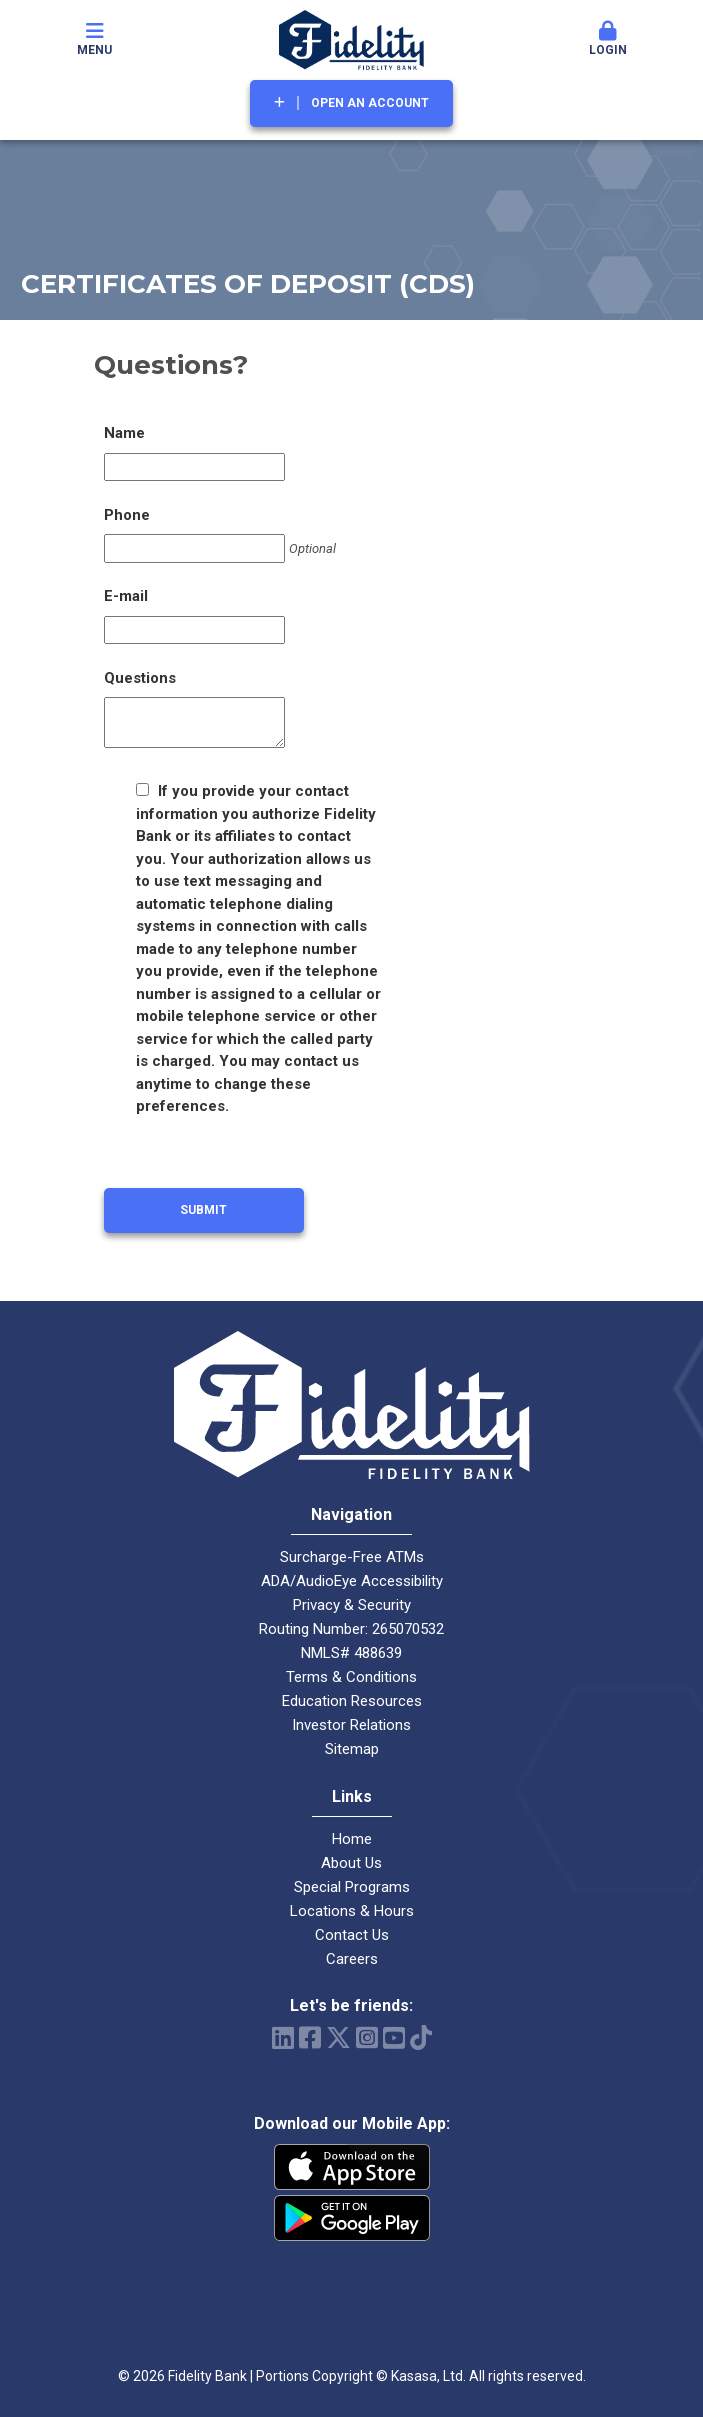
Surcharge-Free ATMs (352, 1557)
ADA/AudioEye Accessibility (352, 1581)
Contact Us (352, 1935)
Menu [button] (94, 39)
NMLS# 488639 (351, 1653)
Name (124, 433)
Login (608, 39)
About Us (351, 1863)
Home (352, 1839)
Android (352, 2218)
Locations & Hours (352, 1911)
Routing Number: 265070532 (351, 1629)
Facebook (310, 2037)
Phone (127, 515)
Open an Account (370, 103)
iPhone (352, 2167)
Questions (140, 678)
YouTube (394, 2037)
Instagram (367, 2037)
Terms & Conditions (351, 1677)
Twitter (338, 2037)
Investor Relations (351, 1725)
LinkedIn (283, 2037)
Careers (352, 1959)
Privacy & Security (352, 1605)
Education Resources (352, 1701)
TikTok (421, 2037)
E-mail (126, 596)
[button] (608, 40)
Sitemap (352, 1749)
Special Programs (352, 1887)
